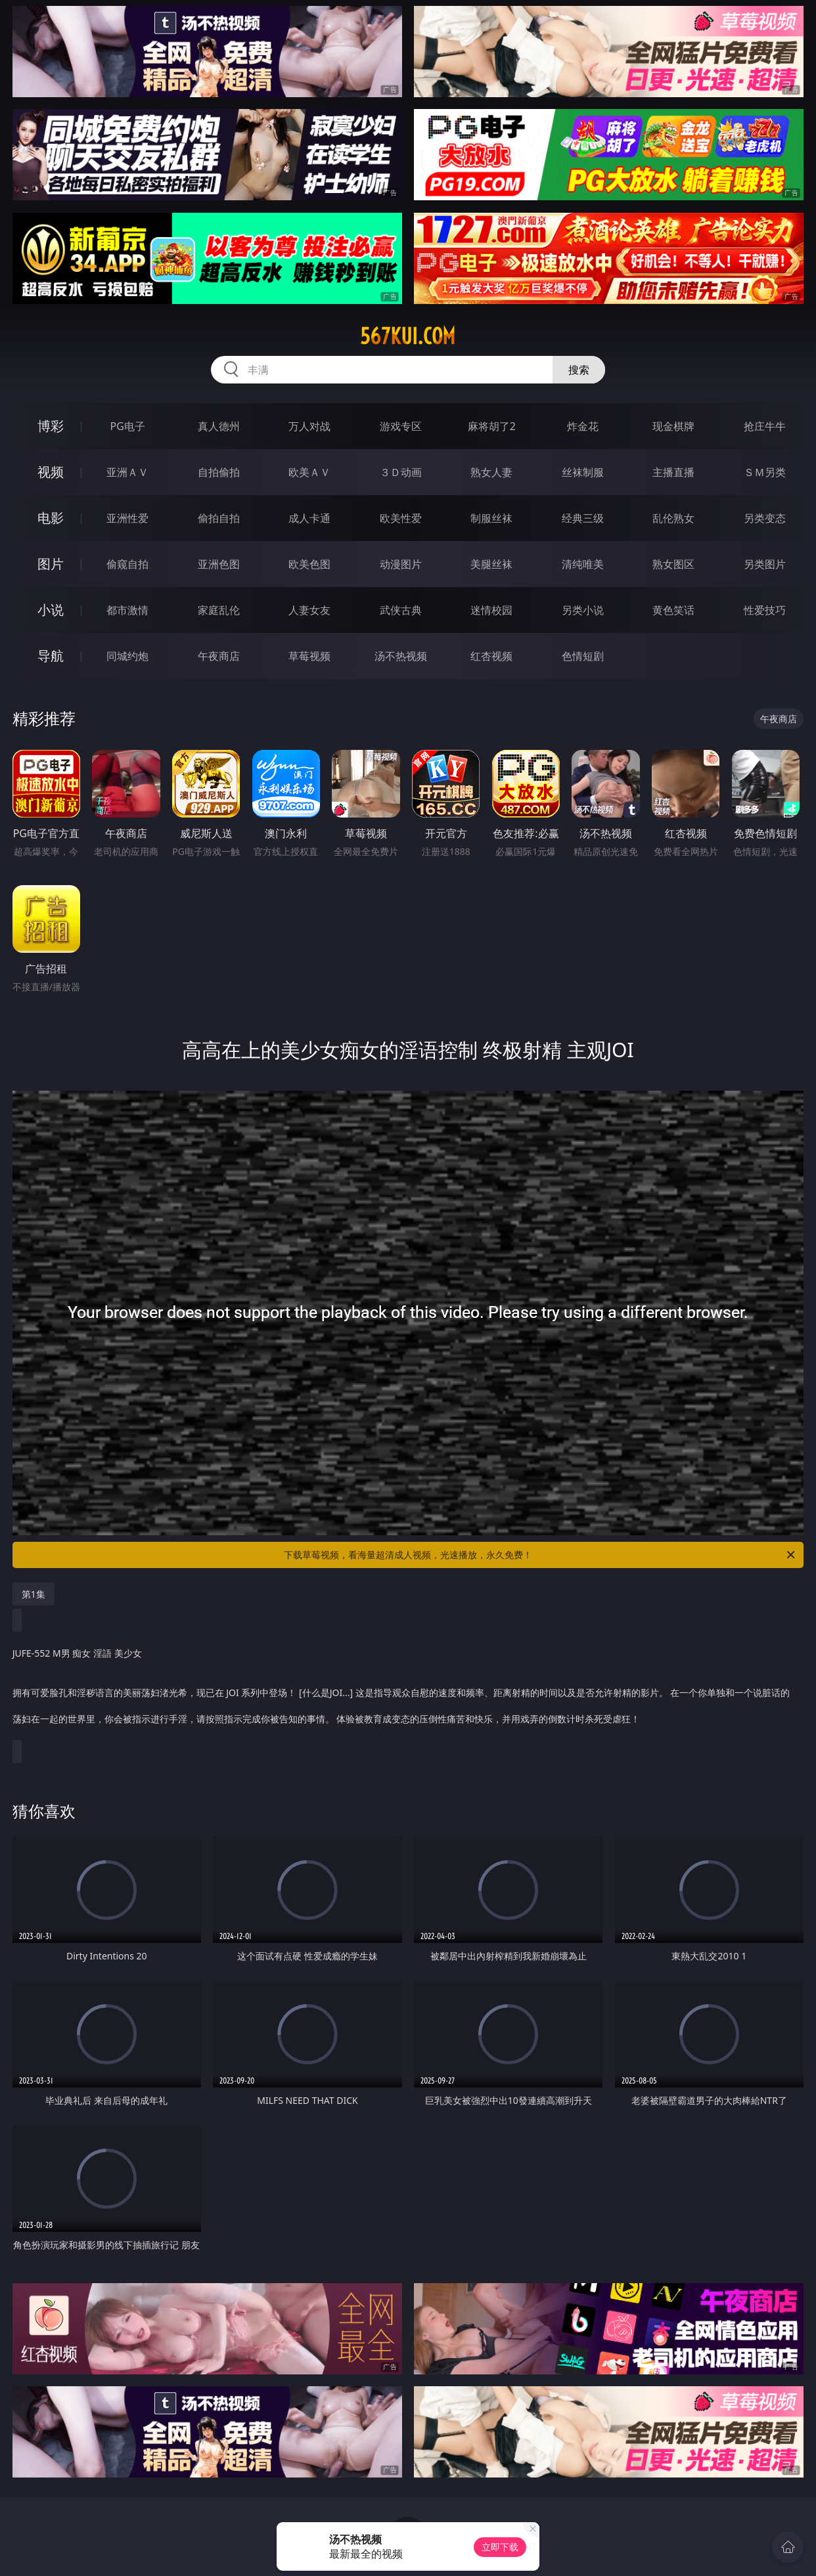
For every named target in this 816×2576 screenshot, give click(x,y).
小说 (50, 610)
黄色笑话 (673, 610)
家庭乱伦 (219, 610)
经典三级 (583, 518)
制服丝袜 (491, 518)
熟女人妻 (491, 472)
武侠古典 (401, 610)
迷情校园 (491, 610)
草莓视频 (309, 656)
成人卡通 (309, 518)
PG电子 (127, 426)
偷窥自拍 (127, 564)
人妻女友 (309, 610)
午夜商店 (219, 656)
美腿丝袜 (491, 564)
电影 (50, 518)
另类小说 (583, 610)
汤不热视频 (400, 656)
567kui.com (407, 336)
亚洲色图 (219, 564)
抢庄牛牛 (765, 426)
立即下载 (500, 2547)
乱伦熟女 (673, 518)
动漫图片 (401, 564)
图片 (50, 564)
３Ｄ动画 (401, 472)
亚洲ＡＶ (127, 472)
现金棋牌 (673, 426)
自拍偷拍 (219, 472)
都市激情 (127, 610)
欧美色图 (309, 564)
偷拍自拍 (219, 518)
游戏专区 (401, 426)
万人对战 (309, 426)
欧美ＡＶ (309, 472)
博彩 (50, 426)
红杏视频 (491, 656)
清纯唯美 (583, 564)
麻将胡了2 (492, 426)
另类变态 (765, 518)
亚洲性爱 (127, 518)
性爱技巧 (765, 610)
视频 (50, 472)
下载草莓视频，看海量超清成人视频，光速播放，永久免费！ (540, 1555)
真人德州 (219, 426)
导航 (50, 656)
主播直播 (673, 472)
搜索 (578, 369)
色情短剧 (583, 656)
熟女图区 (673, 564)
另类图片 (765, 564)
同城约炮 (127, 656)
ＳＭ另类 (765, 472)
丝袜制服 (583, 472)
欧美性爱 (401, 518)
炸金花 (583, 426)
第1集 (33, 1594)
